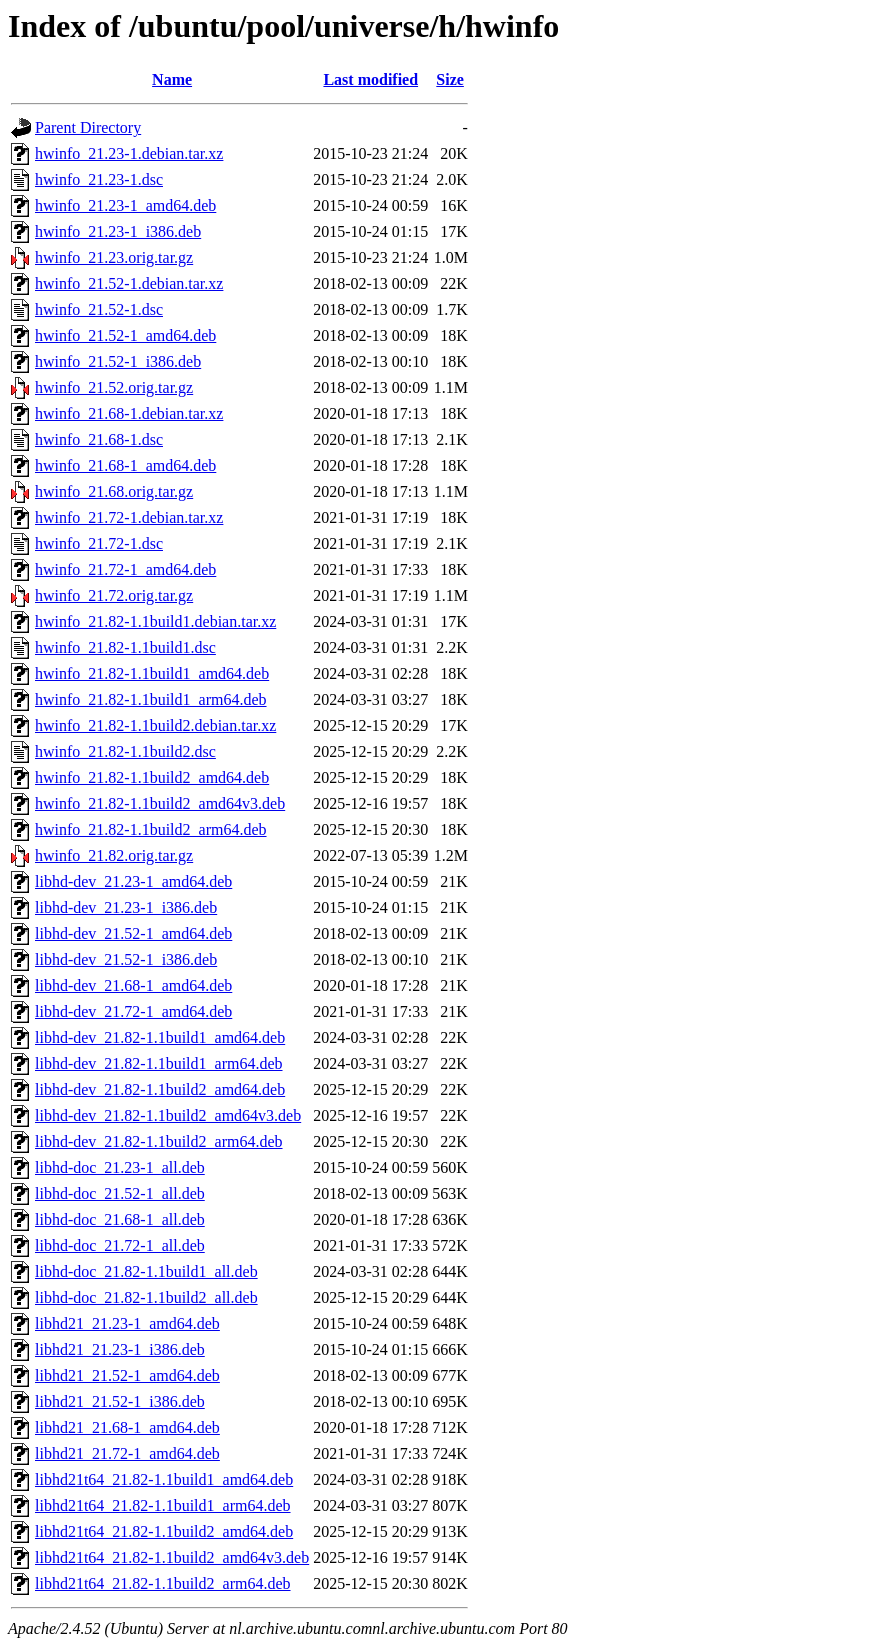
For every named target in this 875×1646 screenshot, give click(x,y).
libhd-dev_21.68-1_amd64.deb (133, 985)
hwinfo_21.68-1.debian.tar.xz (129, 413)
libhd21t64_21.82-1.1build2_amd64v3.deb (172, 1557)
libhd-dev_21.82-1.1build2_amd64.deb (160, 1089)
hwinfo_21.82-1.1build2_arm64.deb (151, 829)
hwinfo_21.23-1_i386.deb (118, 231)
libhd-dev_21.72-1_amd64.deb (133, 1011)
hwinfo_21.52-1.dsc (99, 309)
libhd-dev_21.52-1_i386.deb (126, 959)
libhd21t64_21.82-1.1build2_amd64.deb (164, 1531)
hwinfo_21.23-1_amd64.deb (125, 205)
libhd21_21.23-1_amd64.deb (127, 1323)
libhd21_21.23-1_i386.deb (120, 1349)
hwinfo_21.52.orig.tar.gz (114, 387)
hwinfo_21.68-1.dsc (99, 439)
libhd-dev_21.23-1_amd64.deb (133, 881)
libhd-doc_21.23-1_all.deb (120, 1167)
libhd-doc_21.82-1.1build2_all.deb (146, 1297)
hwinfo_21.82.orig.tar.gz (114, 855)
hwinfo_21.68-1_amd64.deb (125, 465)
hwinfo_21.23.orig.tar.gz (114, 257)
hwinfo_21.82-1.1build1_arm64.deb (151, 699)
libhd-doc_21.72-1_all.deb (120, 1245)
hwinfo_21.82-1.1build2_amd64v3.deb (160, 803)
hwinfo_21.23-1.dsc (99, 179)
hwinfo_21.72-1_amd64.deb (125, 569)
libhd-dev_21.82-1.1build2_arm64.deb (159, 1141)
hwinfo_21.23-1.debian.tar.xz (129, 153)
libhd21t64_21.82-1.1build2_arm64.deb (163, 1583)
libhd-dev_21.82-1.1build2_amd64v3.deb (168, 1115)
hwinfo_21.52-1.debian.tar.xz (129, 283)
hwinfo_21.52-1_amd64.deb (125, 335)
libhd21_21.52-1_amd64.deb (127, 1375)
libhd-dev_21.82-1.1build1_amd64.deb (160, 1037)
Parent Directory (88, 127)
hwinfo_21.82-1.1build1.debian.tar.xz (155, 621)
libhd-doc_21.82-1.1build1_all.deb (146, 1271)
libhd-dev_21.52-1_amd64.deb (133, 933)
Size (450, 79)
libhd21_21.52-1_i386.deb (120, 1401)
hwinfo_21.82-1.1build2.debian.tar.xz (155, 725)
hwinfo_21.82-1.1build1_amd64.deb (152, 673)
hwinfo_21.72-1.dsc (99, 543)
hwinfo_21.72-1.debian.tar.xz (129, 517)
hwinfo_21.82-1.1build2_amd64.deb (152, 777)
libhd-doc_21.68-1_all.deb (120, 1219)
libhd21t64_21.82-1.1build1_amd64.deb (164, 1479)
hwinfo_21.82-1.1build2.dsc (125, 751)
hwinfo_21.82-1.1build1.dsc (125, 647)
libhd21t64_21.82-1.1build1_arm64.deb (163, 1505)
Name (172, 79)
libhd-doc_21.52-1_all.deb (120, 1193)
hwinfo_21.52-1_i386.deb (118, 361)
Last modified (370, 79)
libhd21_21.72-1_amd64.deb (127, 1453)
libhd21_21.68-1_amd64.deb (127, 1427)
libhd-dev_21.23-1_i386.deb (126, 907)
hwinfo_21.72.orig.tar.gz (114, 595)
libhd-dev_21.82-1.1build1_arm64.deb (159, 1063)
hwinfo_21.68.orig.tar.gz (114, 491)
